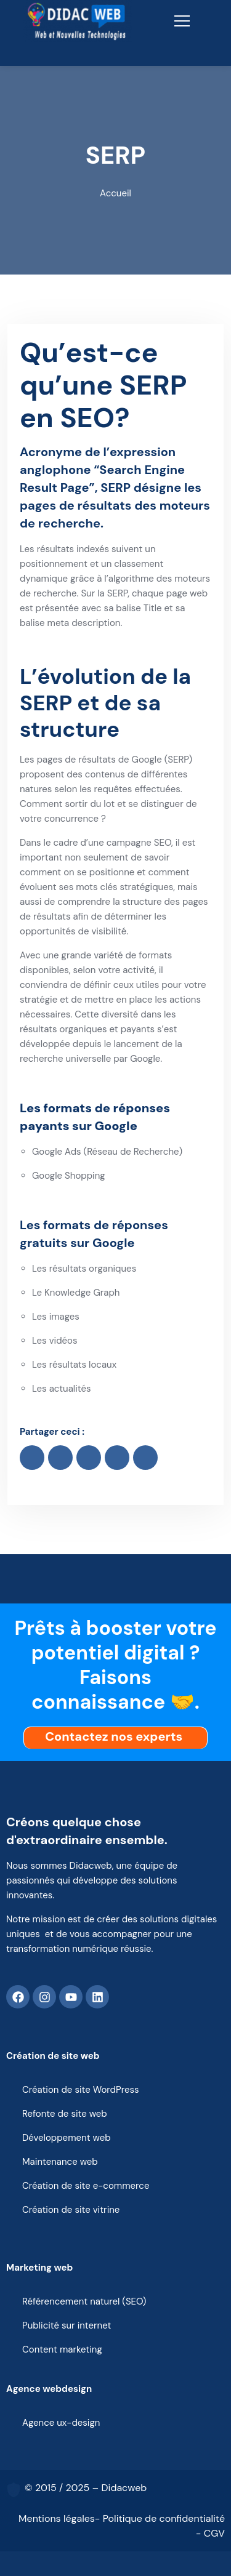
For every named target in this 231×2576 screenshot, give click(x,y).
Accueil (115, 193)
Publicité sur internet (66, 2325)
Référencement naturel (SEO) (84, 2301)
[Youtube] (71, 1996)
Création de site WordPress (80, 2090)
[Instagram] (44, 1996)
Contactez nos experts (116, 1736)
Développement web (66, 2138)
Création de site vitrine (71, 2210)
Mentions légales (56, 2518)
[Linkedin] (97, 1996)
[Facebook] (18, 1996)
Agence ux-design (61, 2423)
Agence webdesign (49, 2389)
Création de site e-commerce (85, 2186)
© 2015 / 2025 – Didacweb (86, 2487)
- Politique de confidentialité (160, 2518)
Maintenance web (60, 2162)
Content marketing (62, 2349)
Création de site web (53, 2056)
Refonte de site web (64, 2114)
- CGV (210, 2533)
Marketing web (39, 2267)
